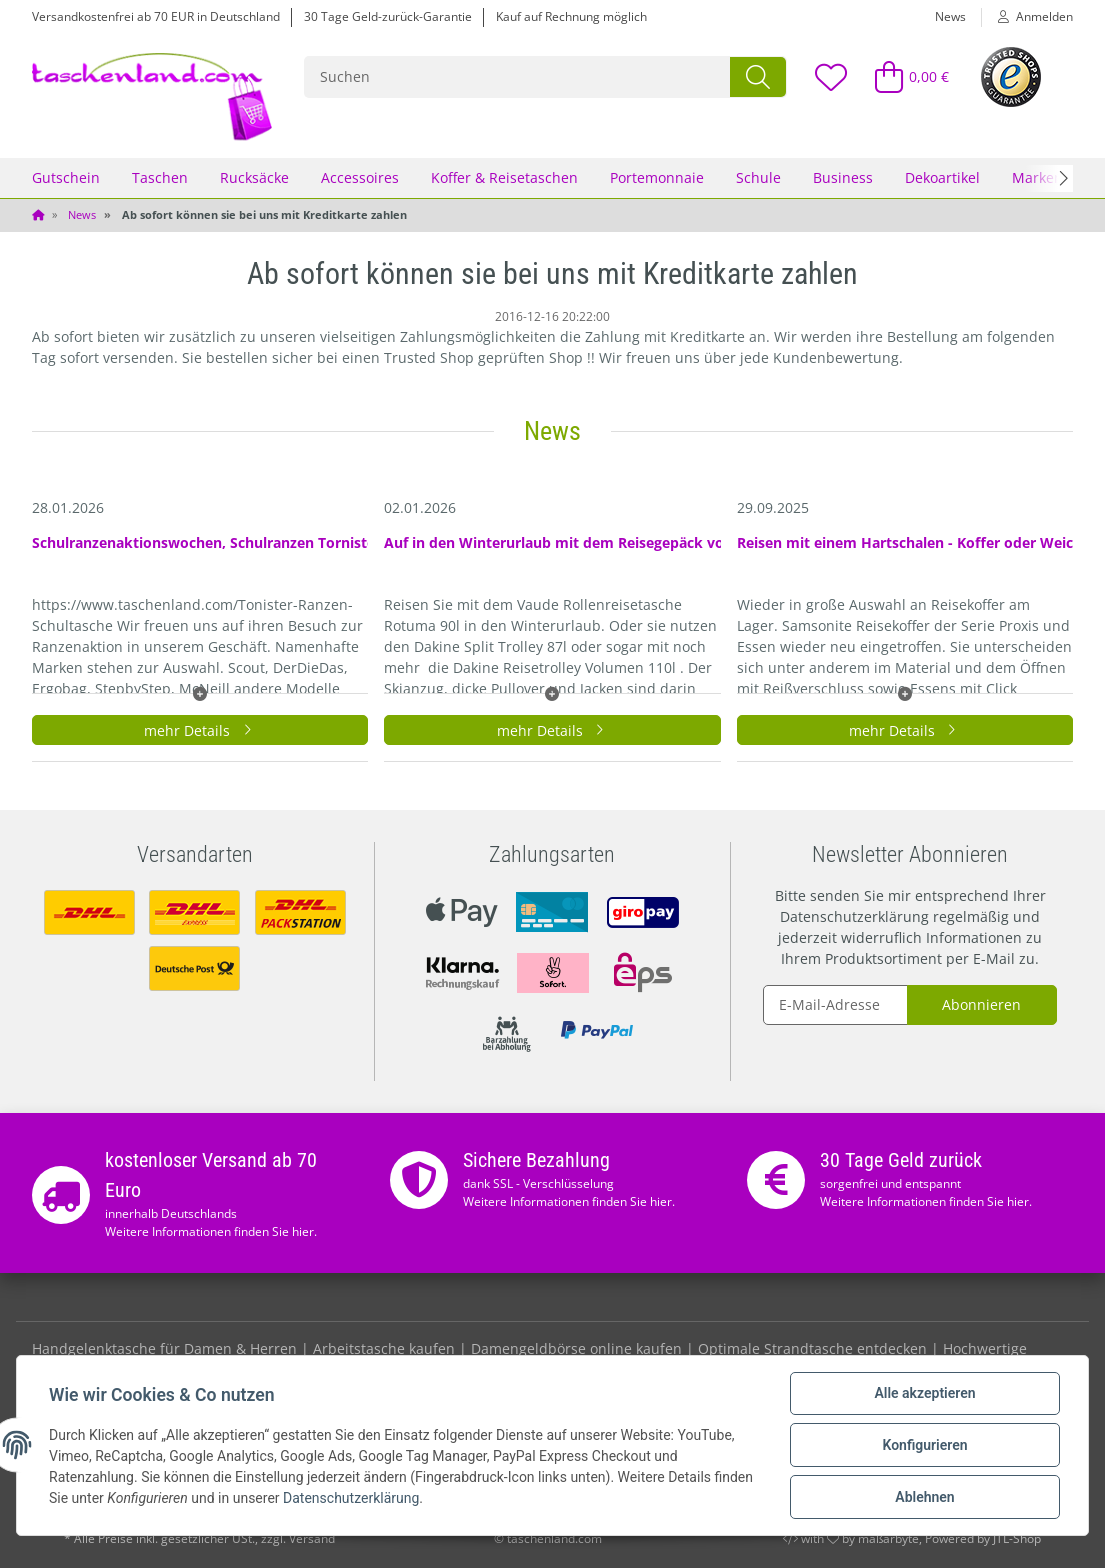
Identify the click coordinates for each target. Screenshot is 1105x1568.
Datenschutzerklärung (854, 916)
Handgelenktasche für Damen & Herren (164, 1348)
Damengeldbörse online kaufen (576, 1348)
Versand (312, 1538)
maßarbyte (888, 1538)
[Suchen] (518, 77)
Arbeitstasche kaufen (384, 1348)
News (950, 16)
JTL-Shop (1017, 1538)
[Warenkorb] (903, 76)
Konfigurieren (924, 1445)
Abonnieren (981, 1004)
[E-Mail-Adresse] (835, 1005)
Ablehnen (924, 1497)
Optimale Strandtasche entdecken (812, 1348)
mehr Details (200, 730)
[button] (1027, 17)
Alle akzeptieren (924, 1393)
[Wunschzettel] (830, 76)
